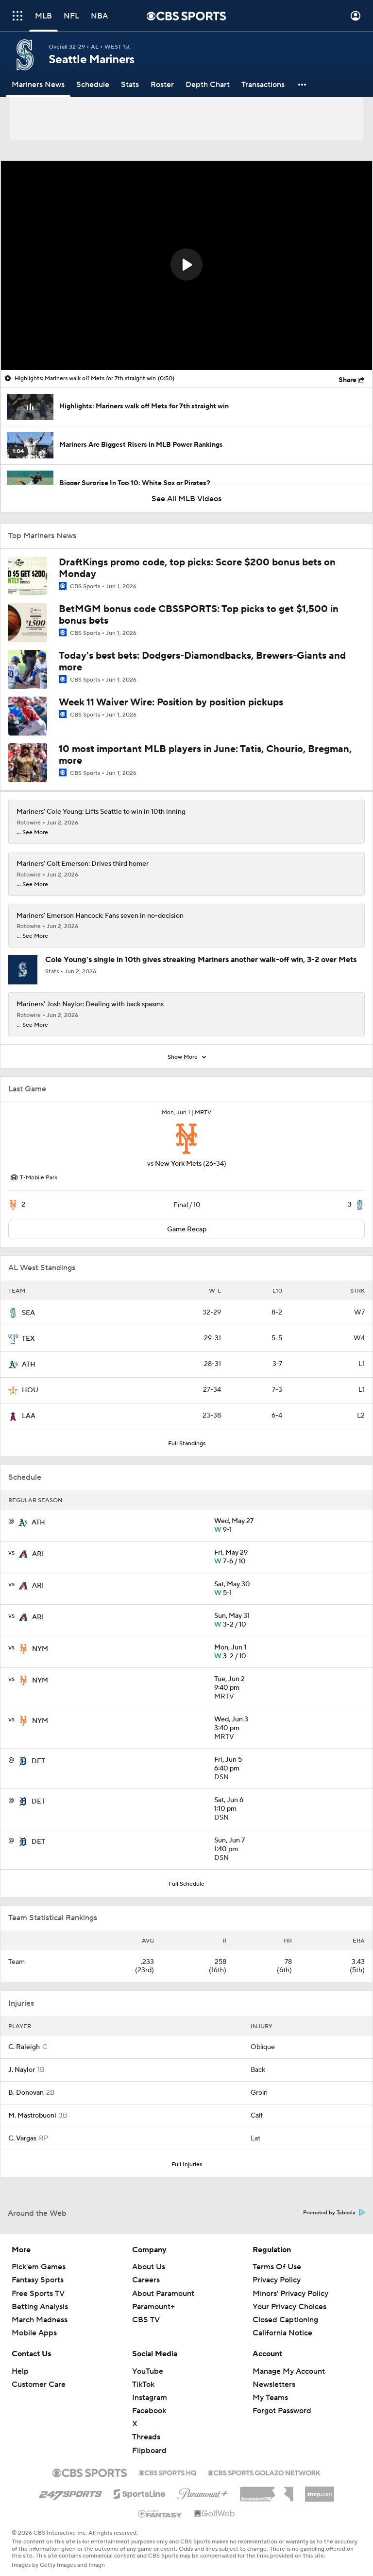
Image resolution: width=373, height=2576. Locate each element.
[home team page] (186, 1139)
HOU (30, 1390)
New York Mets (178, 1163)
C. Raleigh (24, 2047)
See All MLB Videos (186, 499)
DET (38, 1761)
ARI (38, 1554)
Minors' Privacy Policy (290, 2293)
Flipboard (149, 2450)
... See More (32, 833)
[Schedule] (92, 84)
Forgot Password (282, 2411)
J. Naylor (21, 2070)
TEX (28, 1338)
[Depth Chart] (208, 84)
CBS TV (146, 2320)
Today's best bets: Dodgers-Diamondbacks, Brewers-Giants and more (202, 661)
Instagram (149, 2397)
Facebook (149, 2411)
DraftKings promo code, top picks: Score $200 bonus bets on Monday (197, 568)
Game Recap (186, 1229)
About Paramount (163, 2293)
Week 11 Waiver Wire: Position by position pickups (171, 702)
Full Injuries (186, 2164)
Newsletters (274, 2384)
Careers (146, 2280)
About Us (148, 2267)
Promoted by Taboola (334, 2212)
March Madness (40, 2320)
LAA (28, 1416)
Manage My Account (289, 2371)
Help (20, 2371)
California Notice (282, 2333)
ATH (28, 1364)
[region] (186, 265)
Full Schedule (186, 1884)
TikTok (143, 2384)
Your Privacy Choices (289, 2307)
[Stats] (130, 84)
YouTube (147, 2371)
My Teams (270, 2397)
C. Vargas (22, 2138)
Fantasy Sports (38, 2280)
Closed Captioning (285, 2320)
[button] (302, 84)
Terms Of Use (277, 2267)
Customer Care (39, 2384)
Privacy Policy (277, 2280)
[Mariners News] (38, 84)
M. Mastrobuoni (32, 2115)
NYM (40, 1649)
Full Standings (186, 1443)
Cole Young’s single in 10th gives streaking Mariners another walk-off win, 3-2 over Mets (200, 959)
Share (347, 380)
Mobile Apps (34, 2333)
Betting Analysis (40, 2307)
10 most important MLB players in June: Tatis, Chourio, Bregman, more (205, 755)
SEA (28, 1313)
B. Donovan (26, 2092)
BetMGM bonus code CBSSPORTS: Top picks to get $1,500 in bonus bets (199, 615)
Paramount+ (153, 2307)
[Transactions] (263, 84)
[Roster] (162, 84)
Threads (146, 2437)
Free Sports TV (38, 2293)
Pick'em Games (39, 2267)
